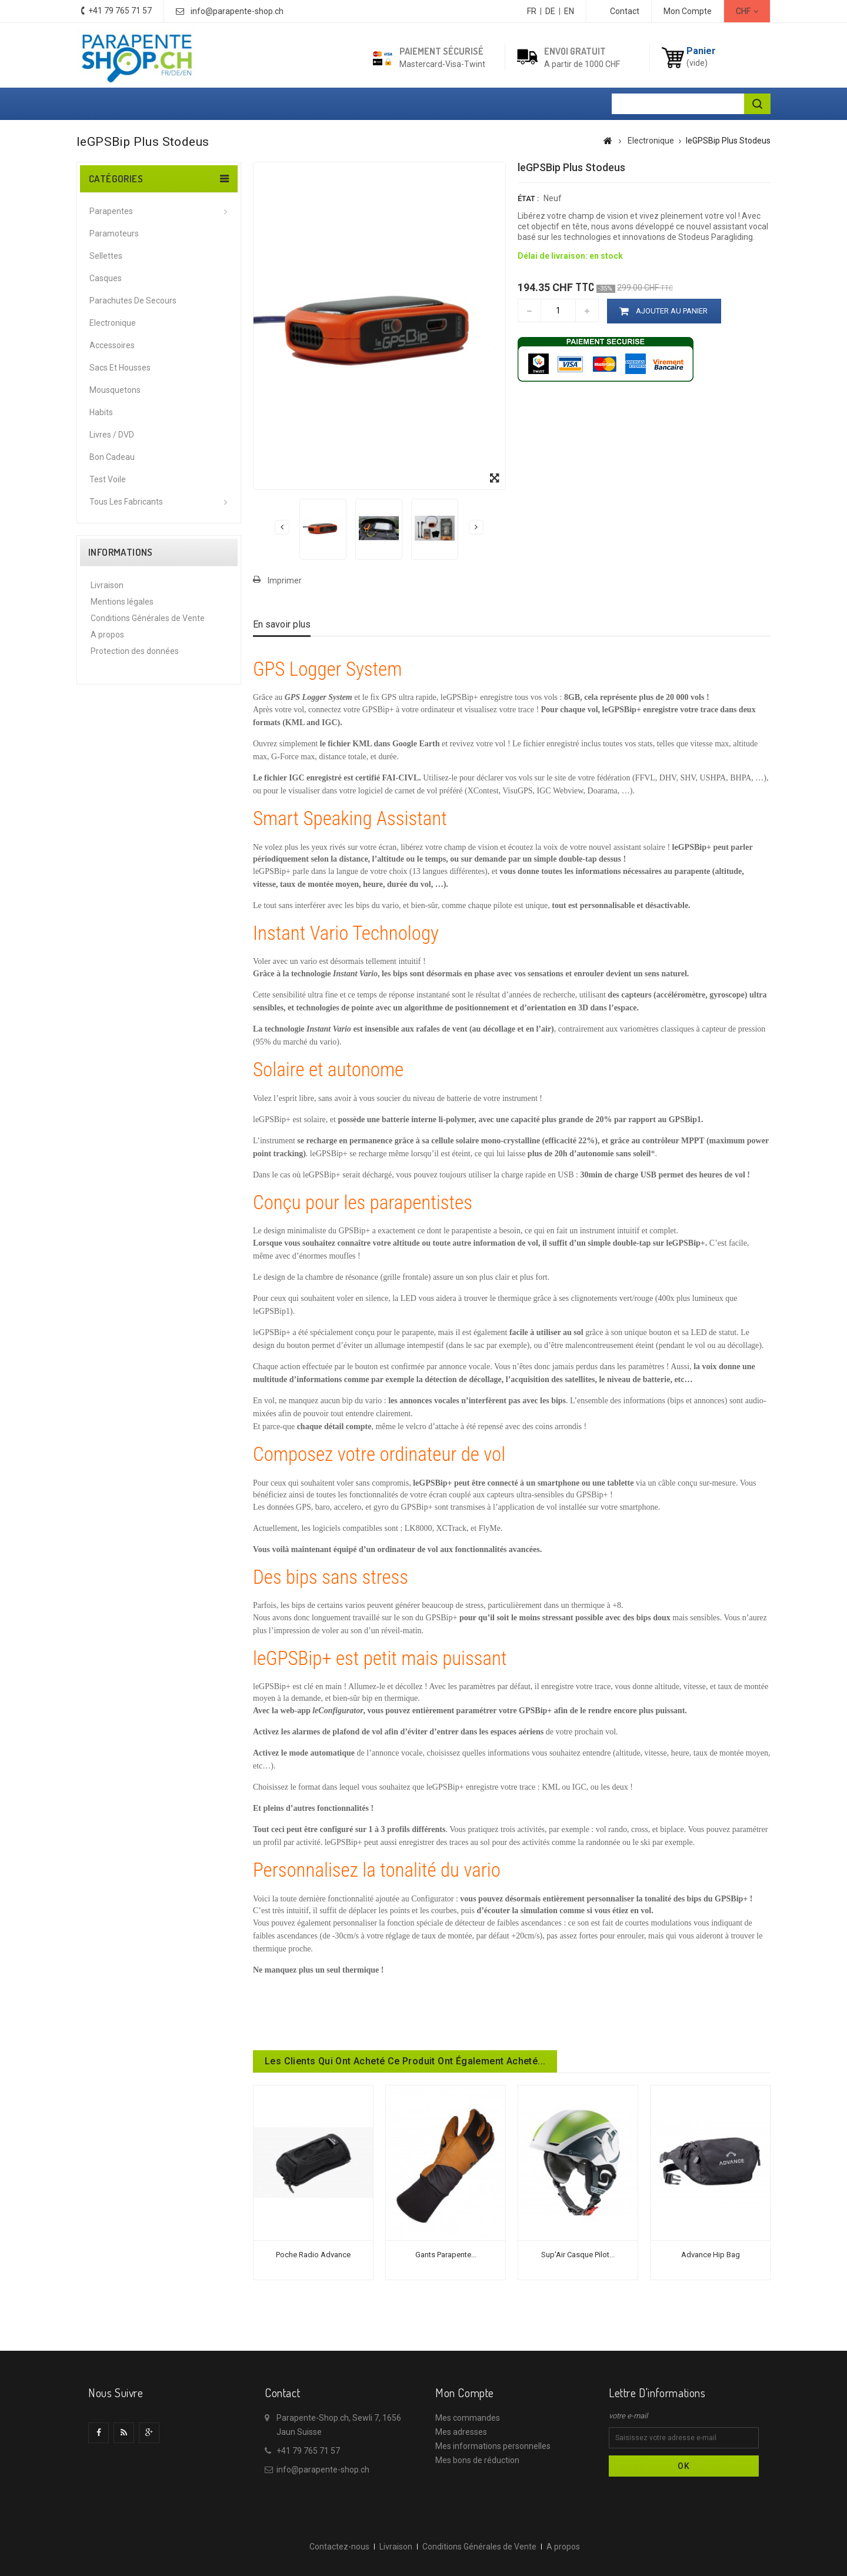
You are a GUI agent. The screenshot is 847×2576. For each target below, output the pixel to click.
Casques (105, 278)
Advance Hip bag (710, 2254)
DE (550, 11)
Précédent (282, 527)
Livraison (107, 585)
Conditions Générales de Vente (148, 618)
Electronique (112, 323)
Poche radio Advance (313, 2254)
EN (569, 11)
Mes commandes (467, 2417)
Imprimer (285, 580)
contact (624, 11)
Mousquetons (115, 390)
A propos (107, 634)
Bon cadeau (112, 457)
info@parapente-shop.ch (237, 11)
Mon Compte (687, 11)
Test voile (107, 479)
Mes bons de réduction (477, 2460)
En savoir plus (282, 624)
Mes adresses (461, 2432)
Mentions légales (122, 601)
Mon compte (464, 2392)
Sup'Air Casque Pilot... (578, 2254)
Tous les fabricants (126, 501)
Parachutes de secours (132, 300)
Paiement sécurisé (441, 51)
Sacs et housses (120, 367)
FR (531, 11)
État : (528, 198)
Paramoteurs (114, 233)
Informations (120, 552)
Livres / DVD (111, 434)
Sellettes (105, 256)
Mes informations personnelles (493, 2446)
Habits (101, 412)
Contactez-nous (339, 2546)
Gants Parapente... (445, 2254)
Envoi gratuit (575, 51)
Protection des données (135, 651)
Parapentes (111, 211)
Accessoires (112, 345)
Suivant (476, 527)
